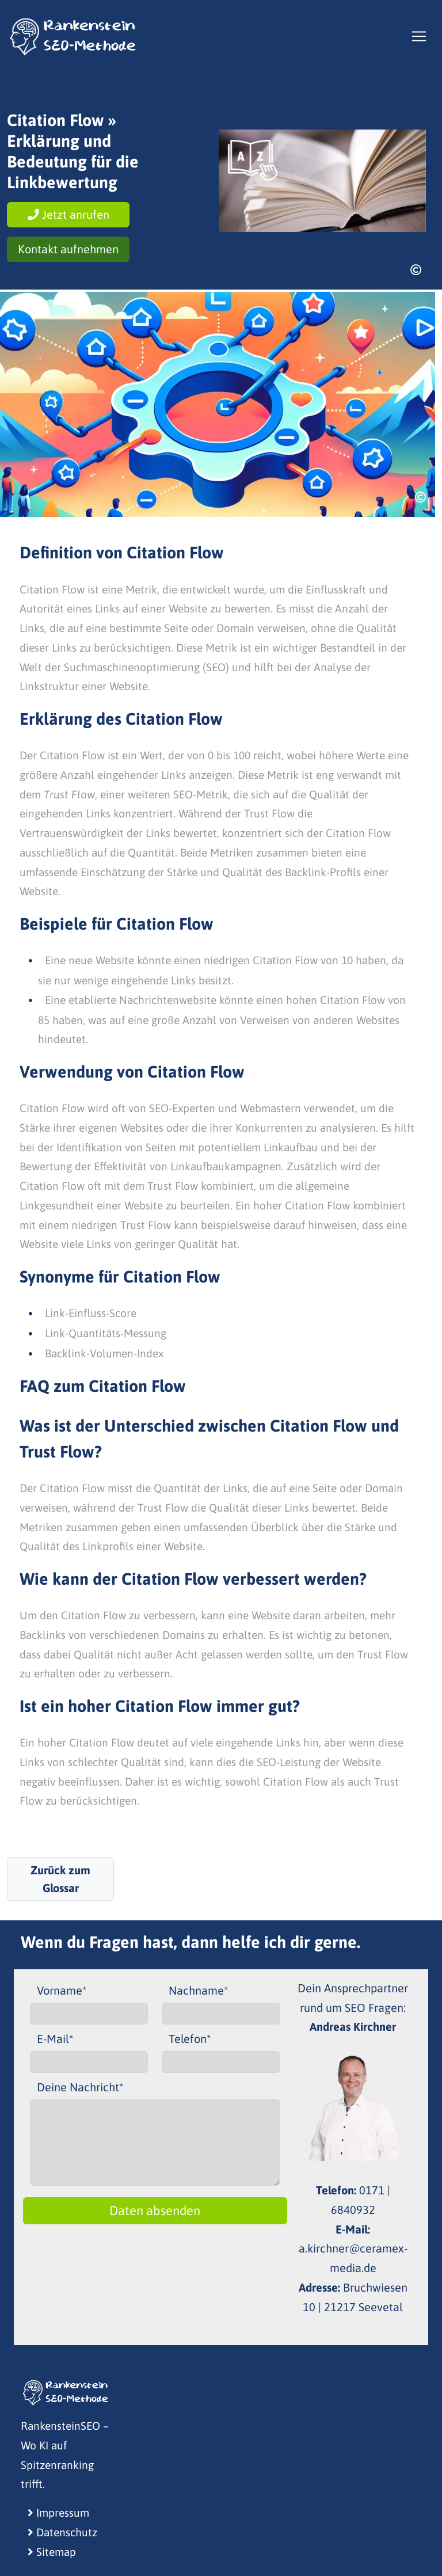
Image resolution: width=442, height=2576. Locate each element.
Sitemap (52, 2551)
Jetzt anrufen (68, 214)
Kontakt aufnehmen (68, 249)
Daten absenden (154, 2210)
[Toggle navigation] (419, 36)
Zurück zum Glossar (60, 1878)
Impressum (58, 2512)
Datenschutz (62, 2532)
